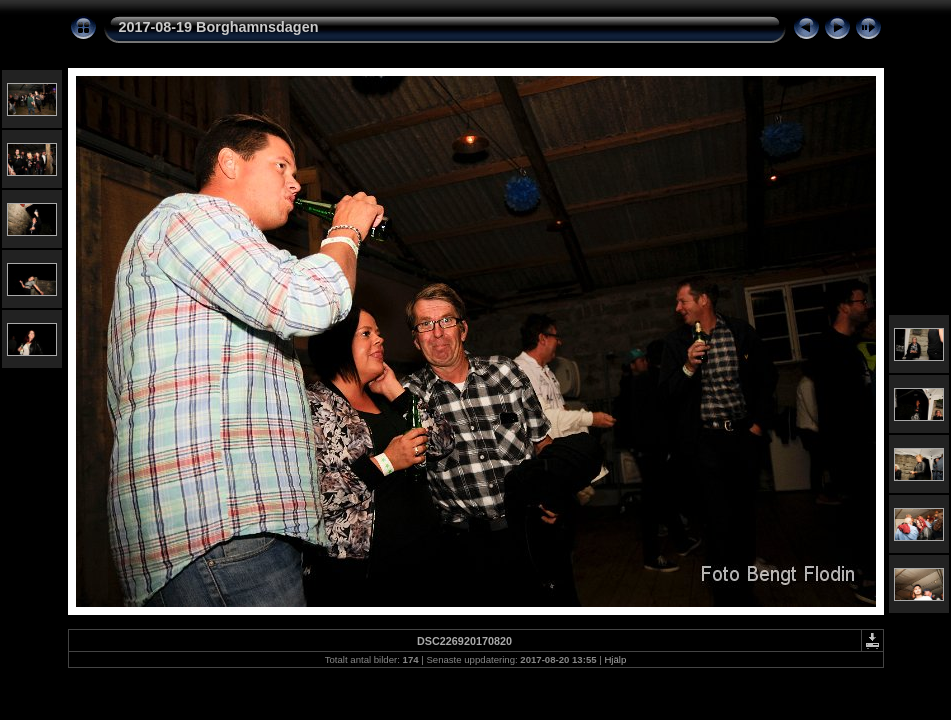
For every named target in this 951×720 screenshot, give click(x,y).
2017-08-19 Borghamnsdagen (219, 27)
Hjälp (615, 659)
